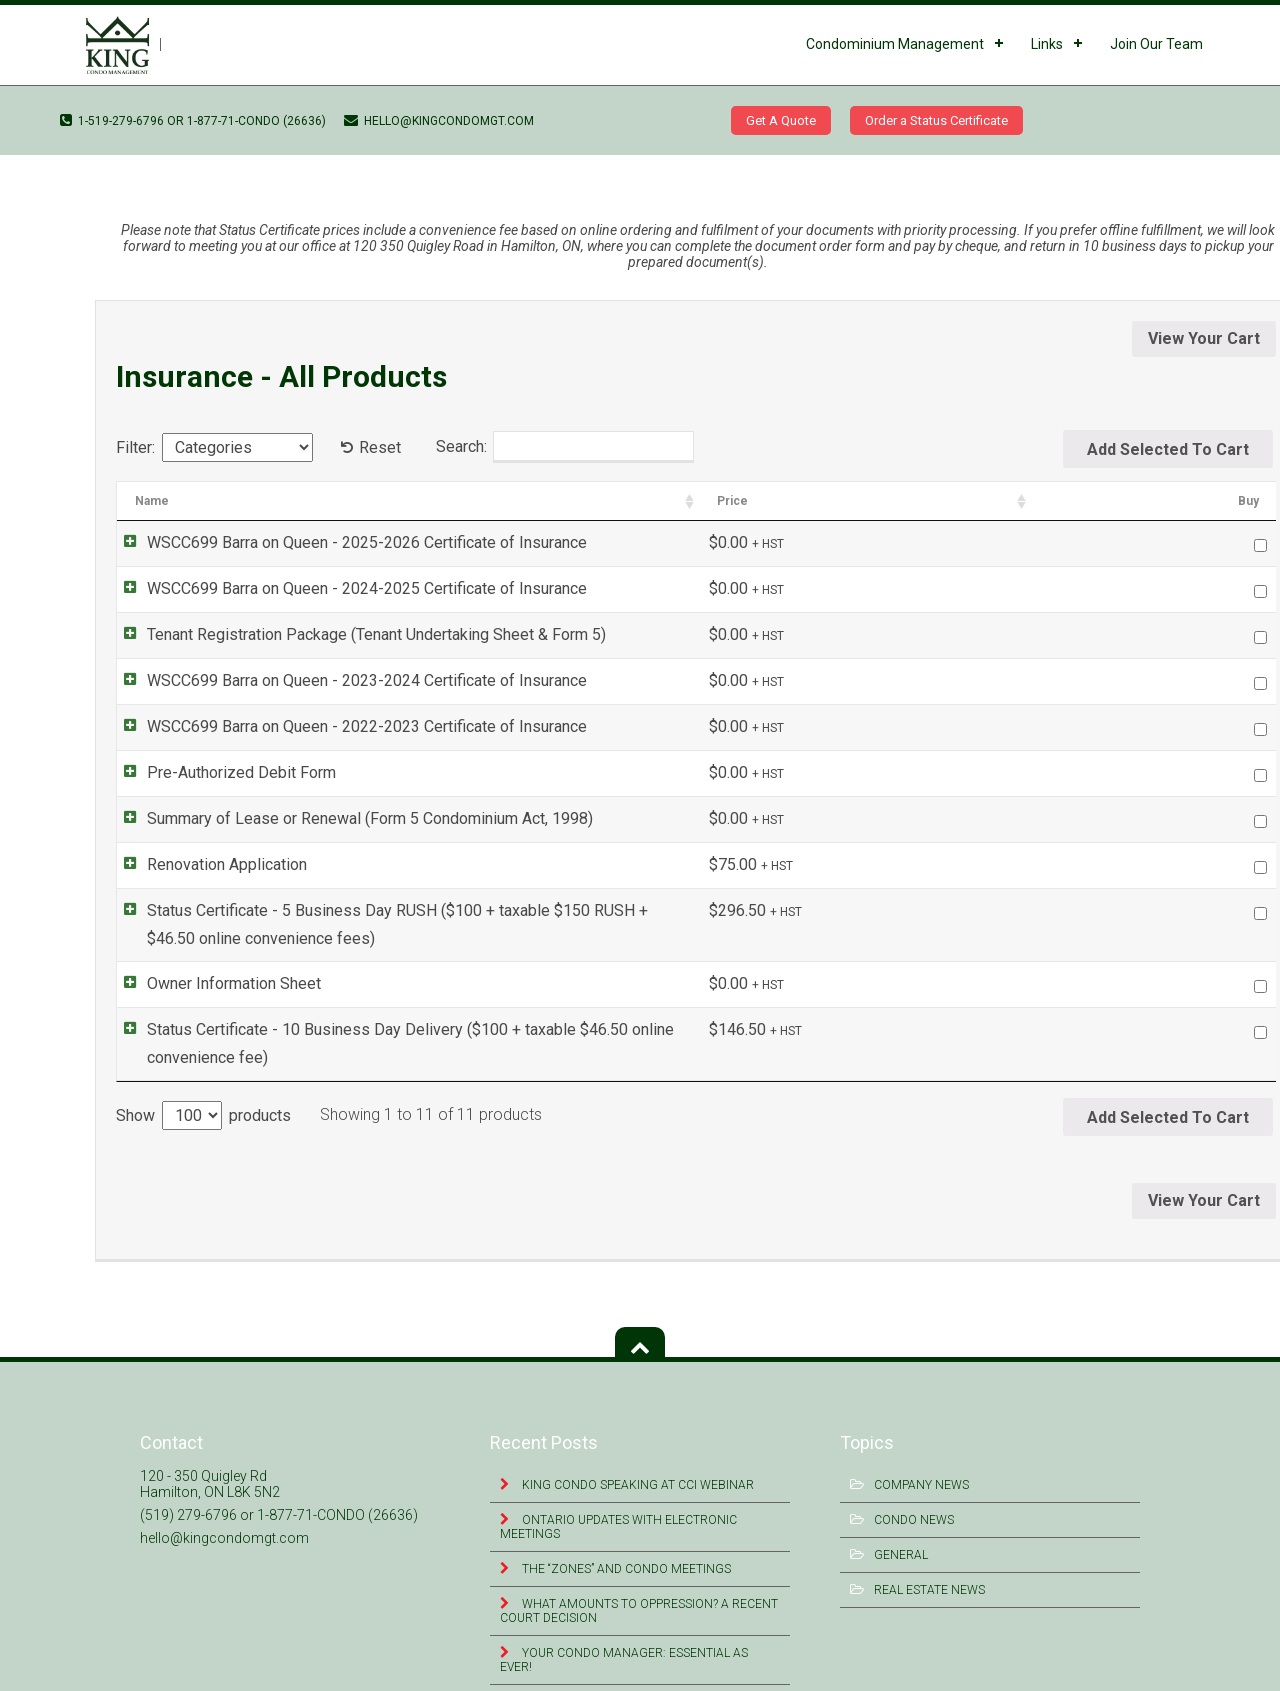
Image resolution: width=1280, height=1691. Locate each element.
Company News (921, 1431)
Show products (203, 1061)
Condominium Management (895, 44)
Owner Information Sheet (214, 956)
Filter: (135, 447)
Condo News (914, 1466)
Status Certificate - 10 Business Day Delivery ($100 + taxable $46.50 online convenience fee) (453, 1002)
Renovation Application (207, 864)
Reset (380, 447)
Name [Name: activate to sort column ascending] (152, 501)
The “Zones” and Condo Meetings (625, 1515)
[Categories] (237, 447)
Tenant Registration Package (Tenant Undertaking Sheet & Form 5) (356, 634)
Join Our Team (1156, 44)
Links (1047, 44)
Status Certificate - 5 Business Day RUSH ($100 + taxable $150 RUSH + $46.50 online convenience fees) (493, 910)
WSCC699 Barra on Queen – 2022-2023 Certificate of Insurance (207, 163)
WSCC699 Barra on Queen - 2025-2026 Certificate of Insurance (347, 542)
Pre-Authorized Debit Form (221, 772)
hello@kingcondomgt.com (439, 121)
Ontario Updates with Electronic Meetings (618, 1473)
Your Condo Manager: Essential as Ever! (624, 1606)
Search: (565, 447)
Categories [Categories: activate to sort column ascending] (986, 501)
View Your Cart (1204, 338)
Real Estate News (929, 1536)
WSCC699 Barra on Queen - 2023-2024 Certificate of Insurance (347, 680)
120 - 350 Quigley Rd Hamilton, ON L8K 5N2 (210, 1430)
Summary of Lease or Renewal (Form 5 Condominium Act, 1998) (350, 818)
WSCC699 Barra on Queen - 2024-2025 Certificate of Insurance (347, 588)
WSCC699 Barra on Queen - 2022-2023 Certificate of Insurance (347, 726)
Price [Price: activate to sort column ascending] (1123, 501)
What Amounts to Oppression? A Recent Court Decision (639, 1557)
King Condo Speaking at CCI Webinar (636, 1431)
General (901, 1501)
